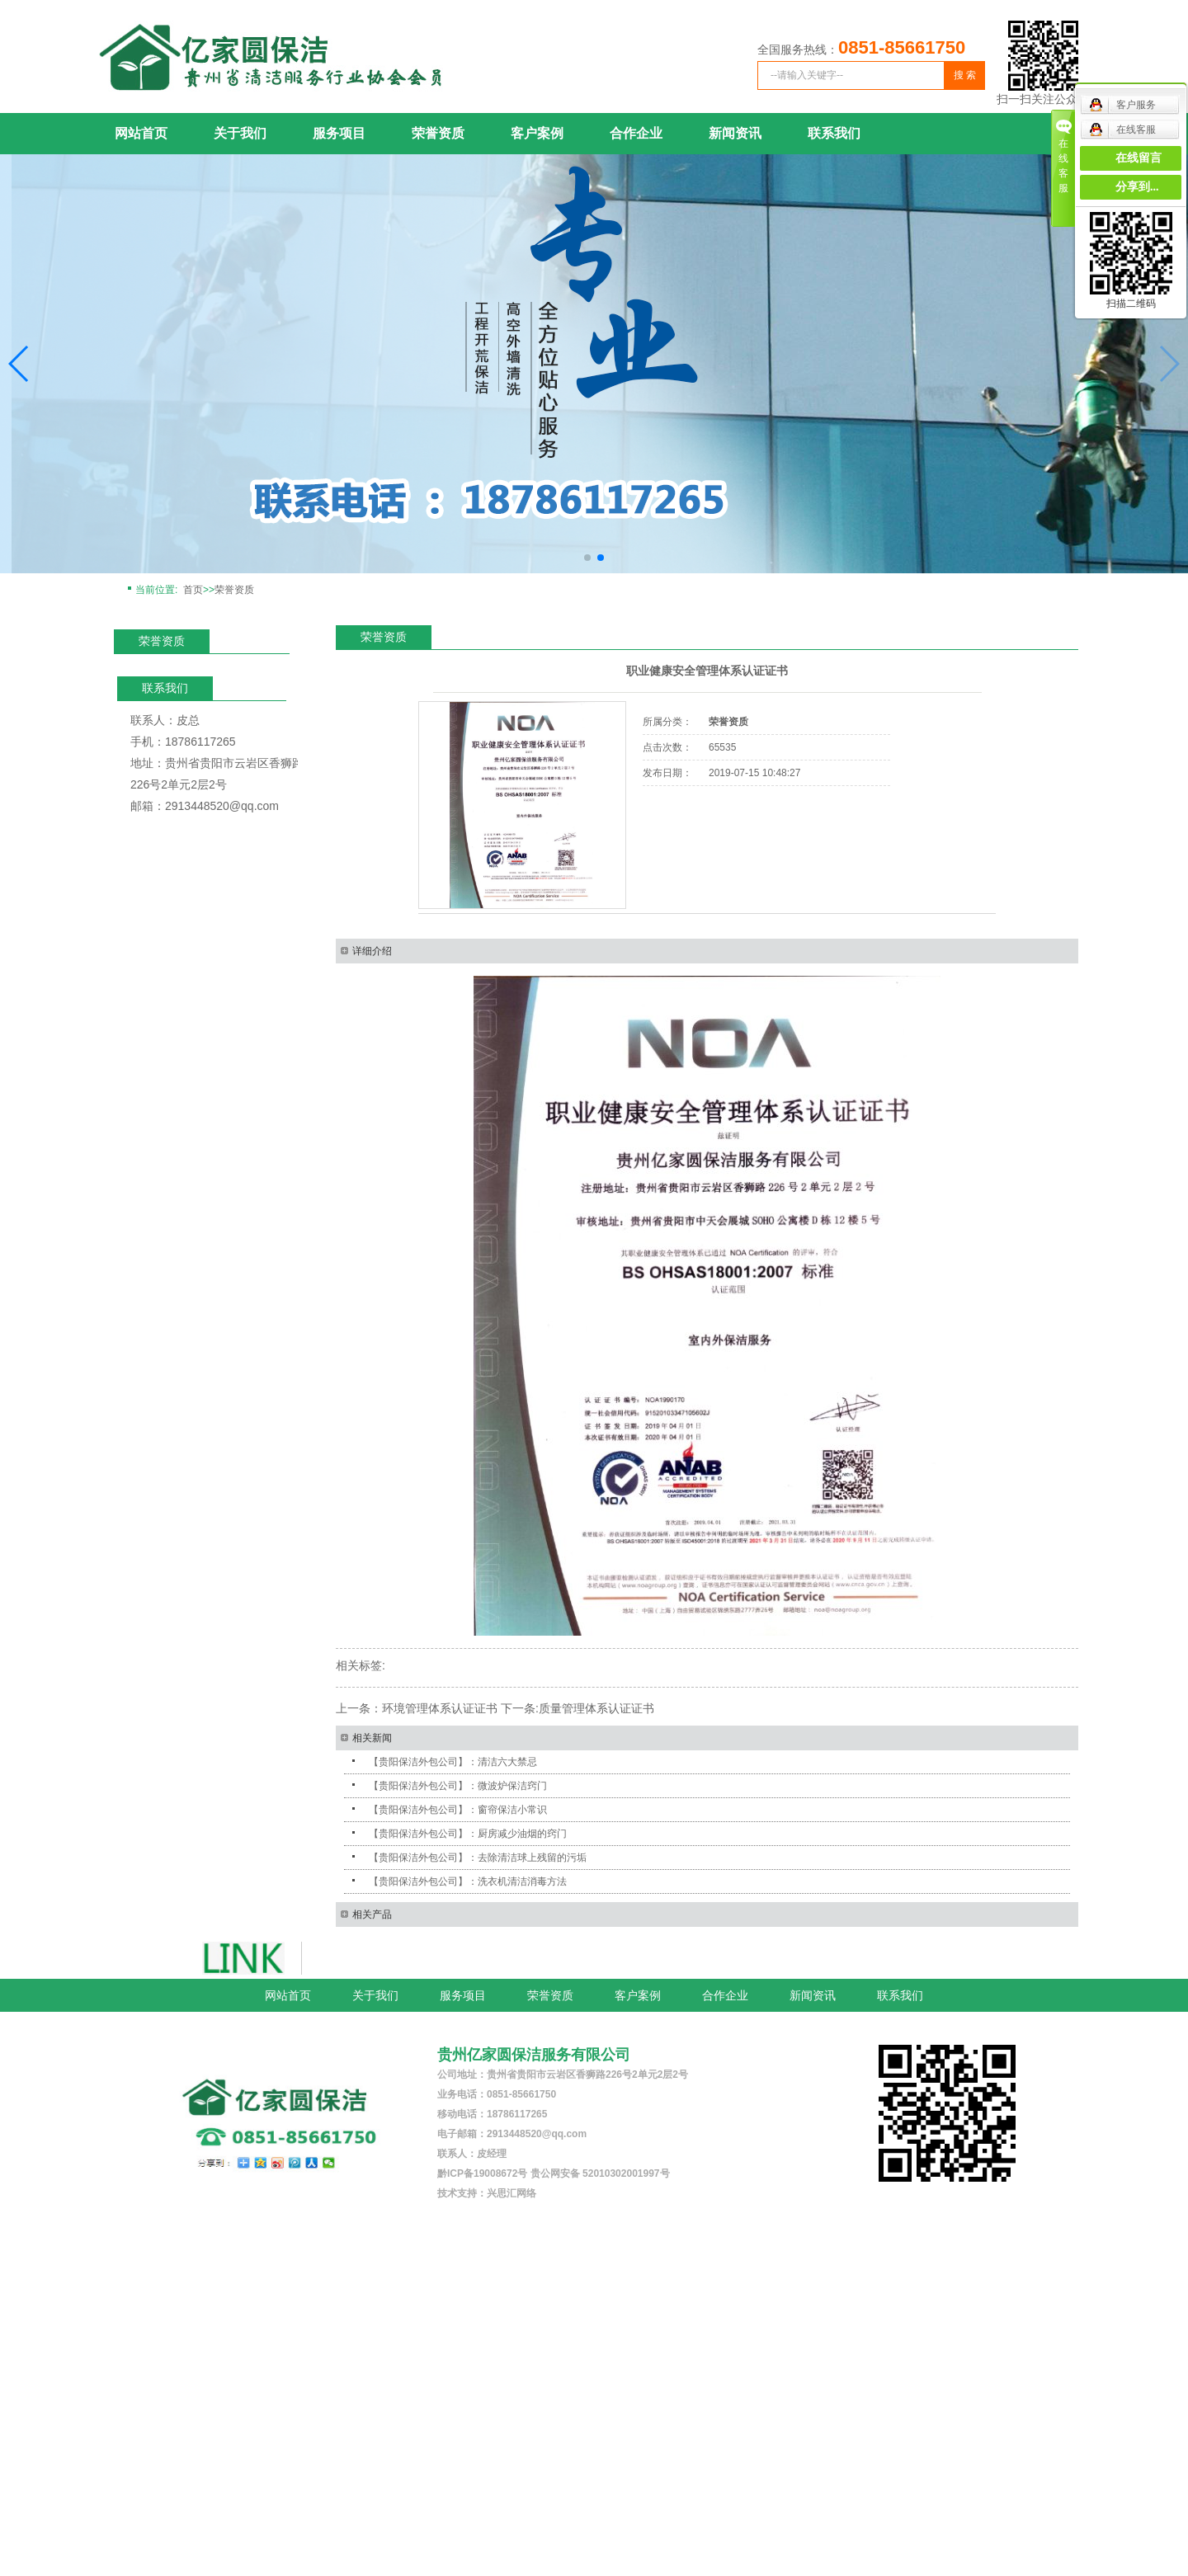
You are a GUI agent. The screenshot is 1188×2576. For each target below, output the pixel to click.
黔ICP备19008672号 (482, 2173)
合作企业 (636, 133)
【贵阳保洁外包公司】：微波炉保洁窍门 (458, 1786)
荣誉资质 (438, 133)
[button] (19, 364)
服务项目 (339, 133)
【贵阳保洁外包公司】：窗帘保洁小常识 (458, 1809)
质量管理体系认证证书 (596, 1708)
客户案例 (537, 133)
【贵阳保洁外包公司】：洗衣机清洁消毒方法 (468, 1881)
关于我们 (240, 133)
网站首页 (141, 133)
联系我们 (834, 133)
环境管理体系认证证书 (439, 1708)
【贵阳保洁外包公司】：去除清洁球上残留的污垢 (478, 1857)
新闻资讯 (735, 133)
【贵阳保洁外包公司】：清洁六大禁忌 (453, 1762)
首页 (193, 590)
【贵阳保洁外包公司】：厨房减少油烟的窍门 (468, 1833)
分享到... (1137, 187)
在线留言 (1138, 158)
